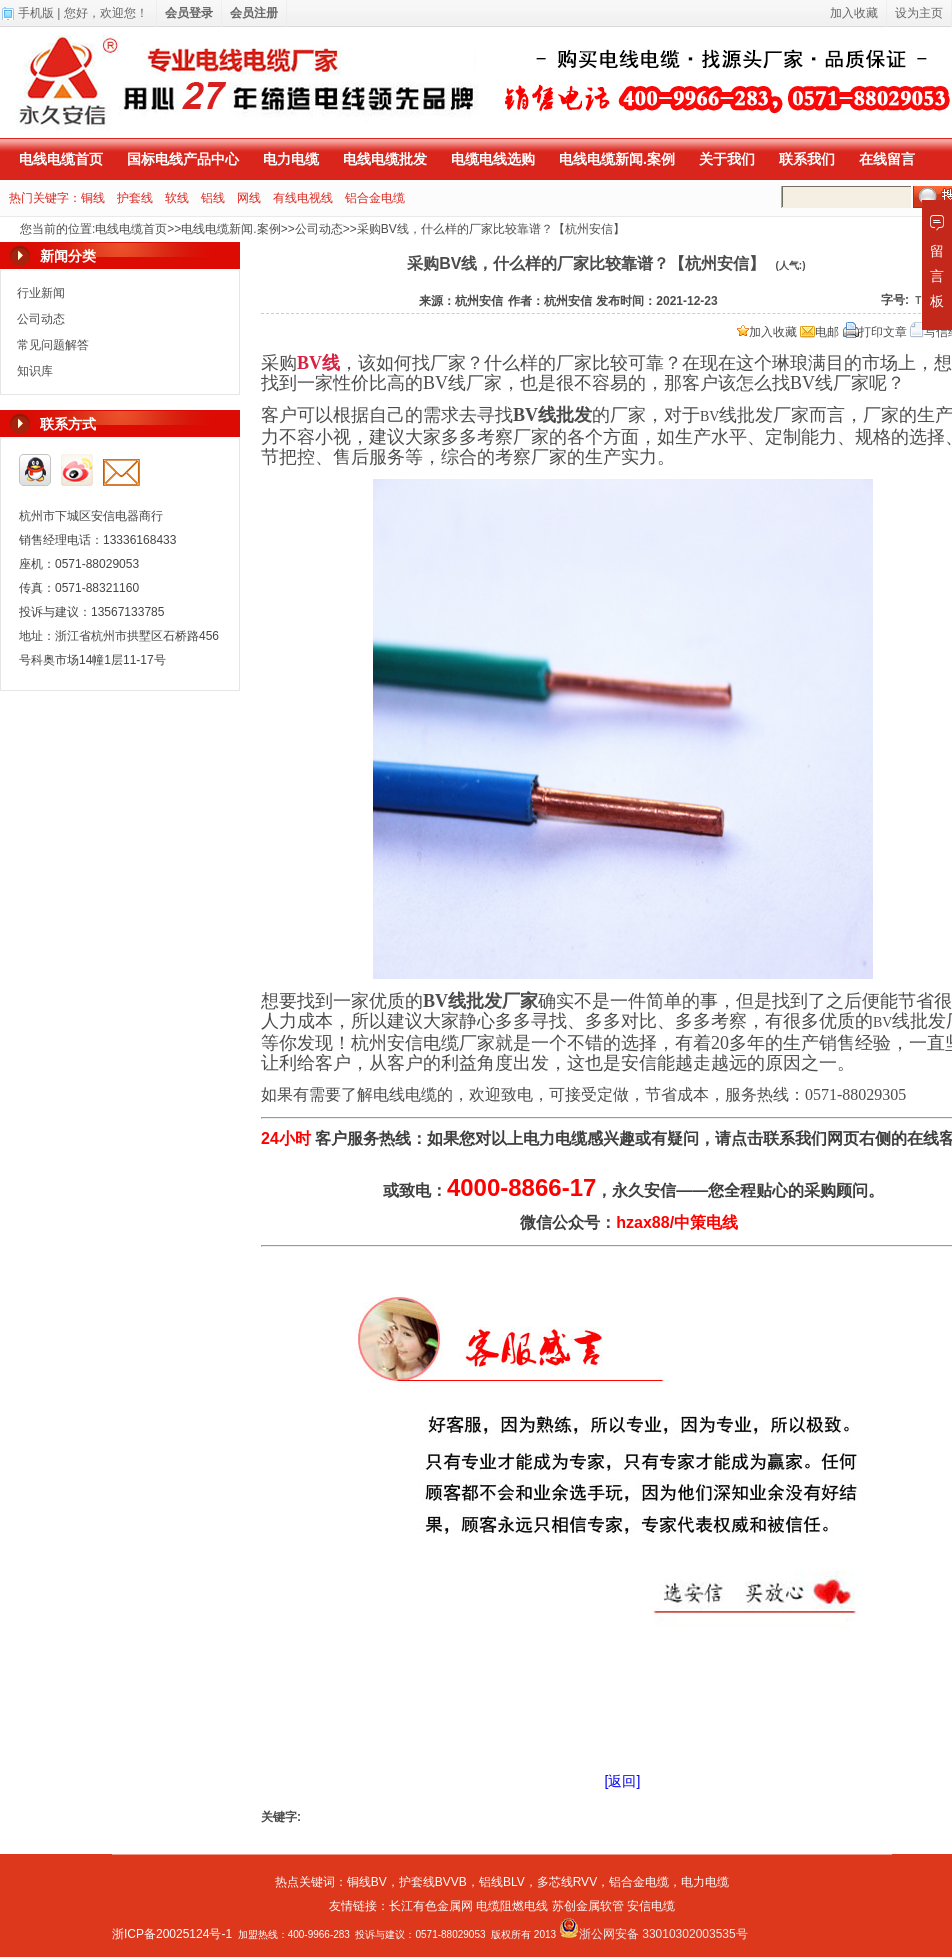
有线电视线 (303, 198)
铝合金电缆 (375, 198)
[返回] (623, 1781)
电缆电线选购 (493, 159)
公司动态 (319, 229)
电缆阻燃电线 (512, 1906)
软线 (177, 198)
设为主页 (919, 13)
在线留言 (887, 159)
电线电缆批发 (385, 159)
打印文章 (875, 332)
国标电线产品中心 (183, 159)
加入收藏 (767, 332)
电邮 (819, 332)
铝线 (213, 198)
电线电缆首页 (61, 159)
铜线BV (367, 1882)
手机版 (36, 13)
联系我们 (807, 159)
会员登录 (189, 13)
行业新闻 (41, 293)
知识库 (35, 371)
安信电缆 (651, 1906)
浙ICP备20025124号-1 (172, 1934)
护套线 (135, 198)
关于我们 (727, 159)
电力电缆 (291, 159)
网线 (249, 198)
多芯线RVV (567, 1882)
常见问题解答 (53, 345)
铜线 (93, 198)
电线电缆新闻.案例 (617, 159)
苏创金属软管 (588, 1906)
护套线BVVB (433, 1882)
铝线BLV (502, 1882)
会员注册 (254, 13)
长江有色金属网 (431, 1906)
